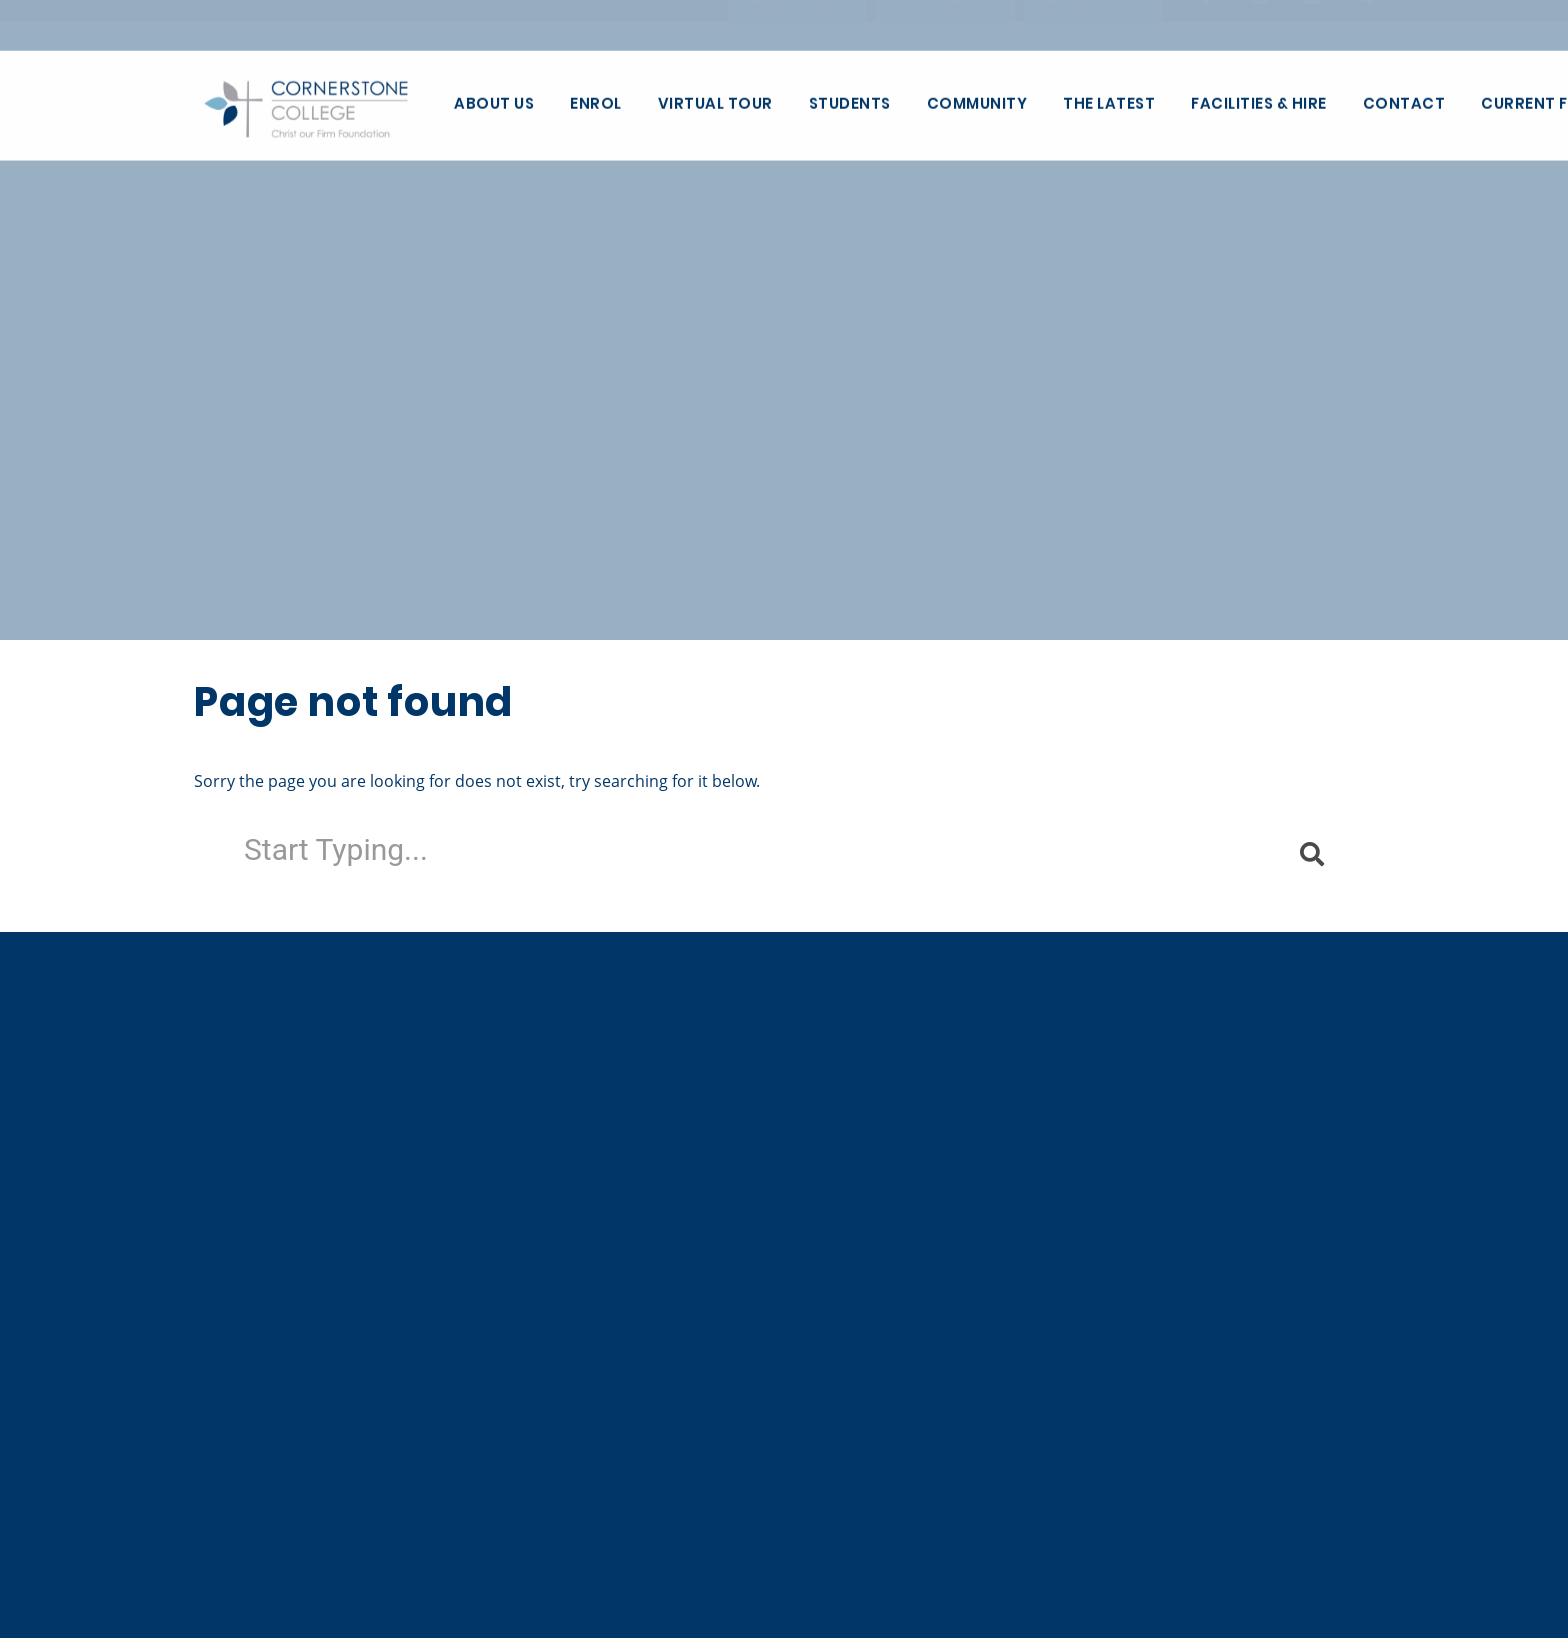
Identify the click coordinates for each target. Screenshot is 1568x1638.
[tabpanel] (784, 320)
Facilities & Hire (1259, 103)
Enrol (596, 103)
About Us (494, 103)
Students (850, 103)
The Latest (1109, 103)
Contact (1404, 103)
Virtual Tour (715, 103)
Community (977, 103)
